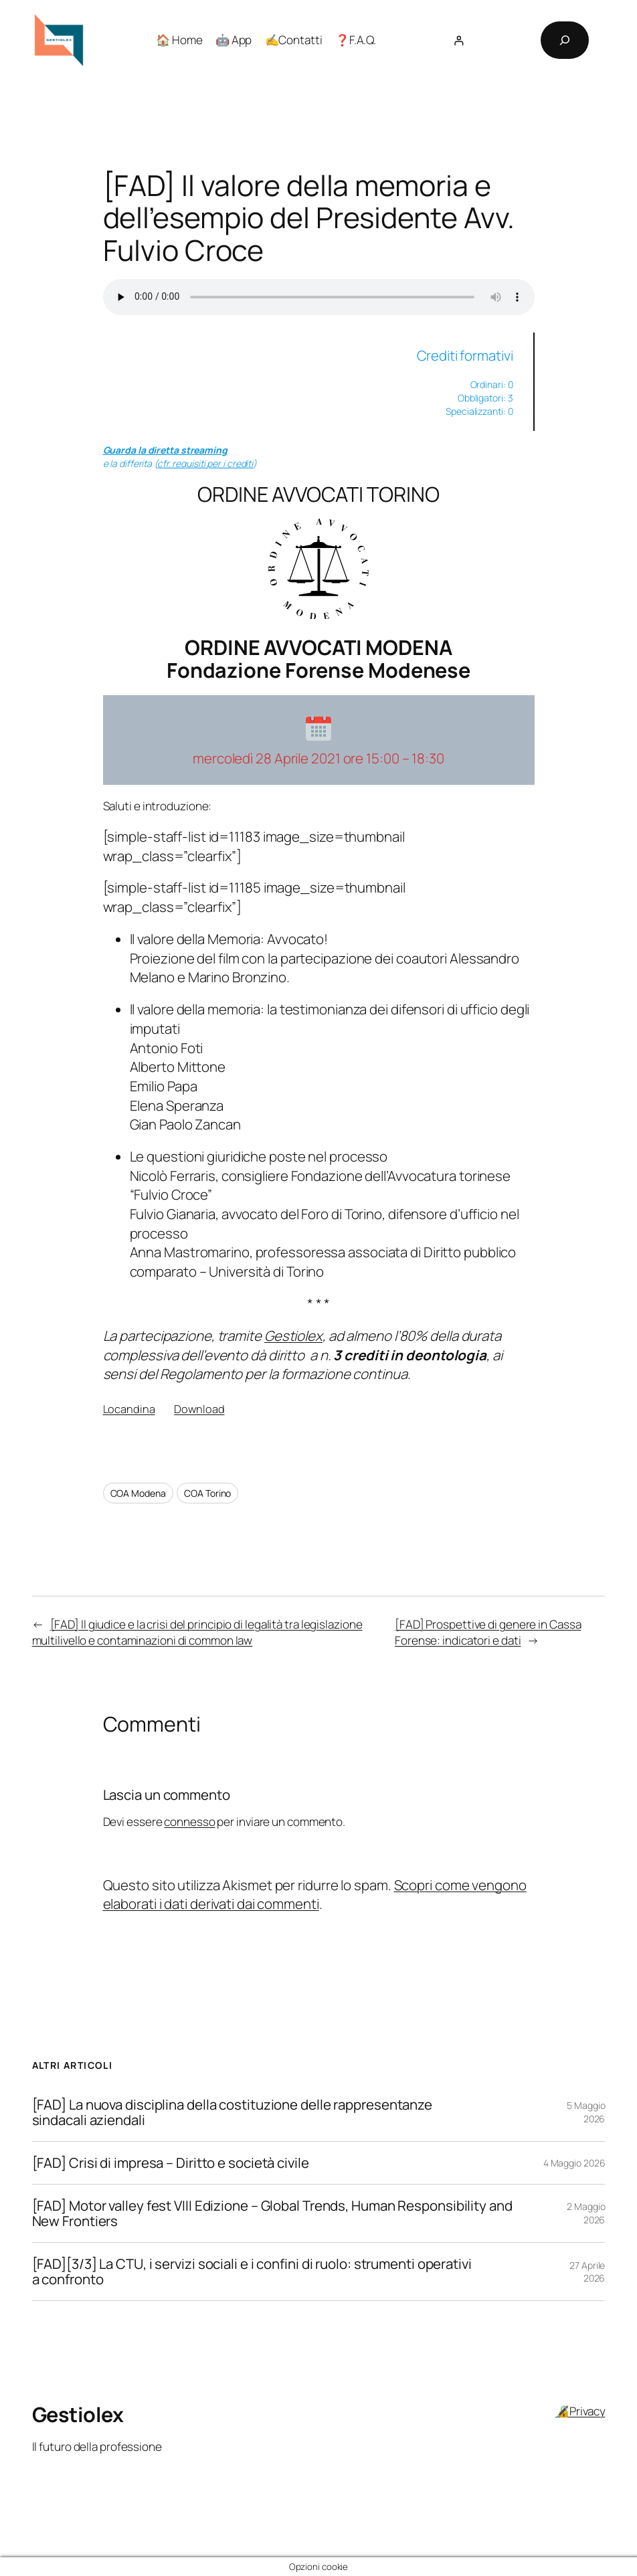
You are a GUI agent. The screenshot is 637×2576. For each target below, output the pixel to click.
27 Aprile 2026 (587, 2272)
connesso (189, 1821)
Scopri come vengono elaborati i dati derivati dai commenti (315, 1894)
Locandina (129, 1409)
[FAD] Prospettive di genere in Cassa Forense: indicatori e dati (488, 1632)
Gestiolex (293, 1335)
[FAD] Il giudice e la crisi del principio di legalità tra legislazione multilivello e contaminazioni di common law (197, 1632)
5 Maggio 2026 (586, 2112)
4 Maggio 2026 (574, 2162)
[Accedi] (458, 40)
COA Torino (207, 1493)
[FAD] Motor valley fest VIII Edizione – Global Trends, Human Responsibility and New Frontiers (272, 2213)
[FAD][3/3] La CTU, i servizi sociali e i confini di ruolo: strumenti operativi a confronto (252, 2271)
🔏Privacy (580, 2411)
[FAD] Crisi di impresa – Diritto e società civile (170, 2163)
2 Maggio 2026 (586, 2213)
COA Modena (138, 1493)
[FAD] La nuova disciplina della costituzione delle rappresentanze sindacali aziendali (232, 2112)
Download (199, 1409)
